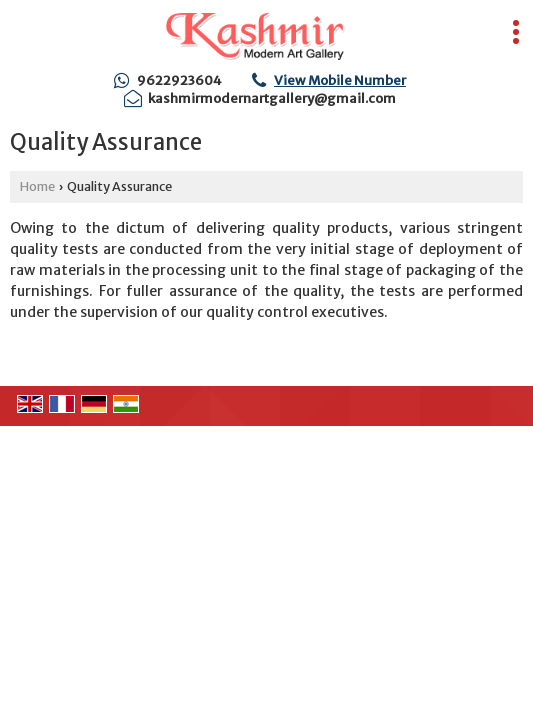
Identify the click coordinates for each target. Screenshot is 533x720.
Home (37, 186)
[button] (340, 80)
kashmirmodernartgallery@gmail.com (272, 98)
